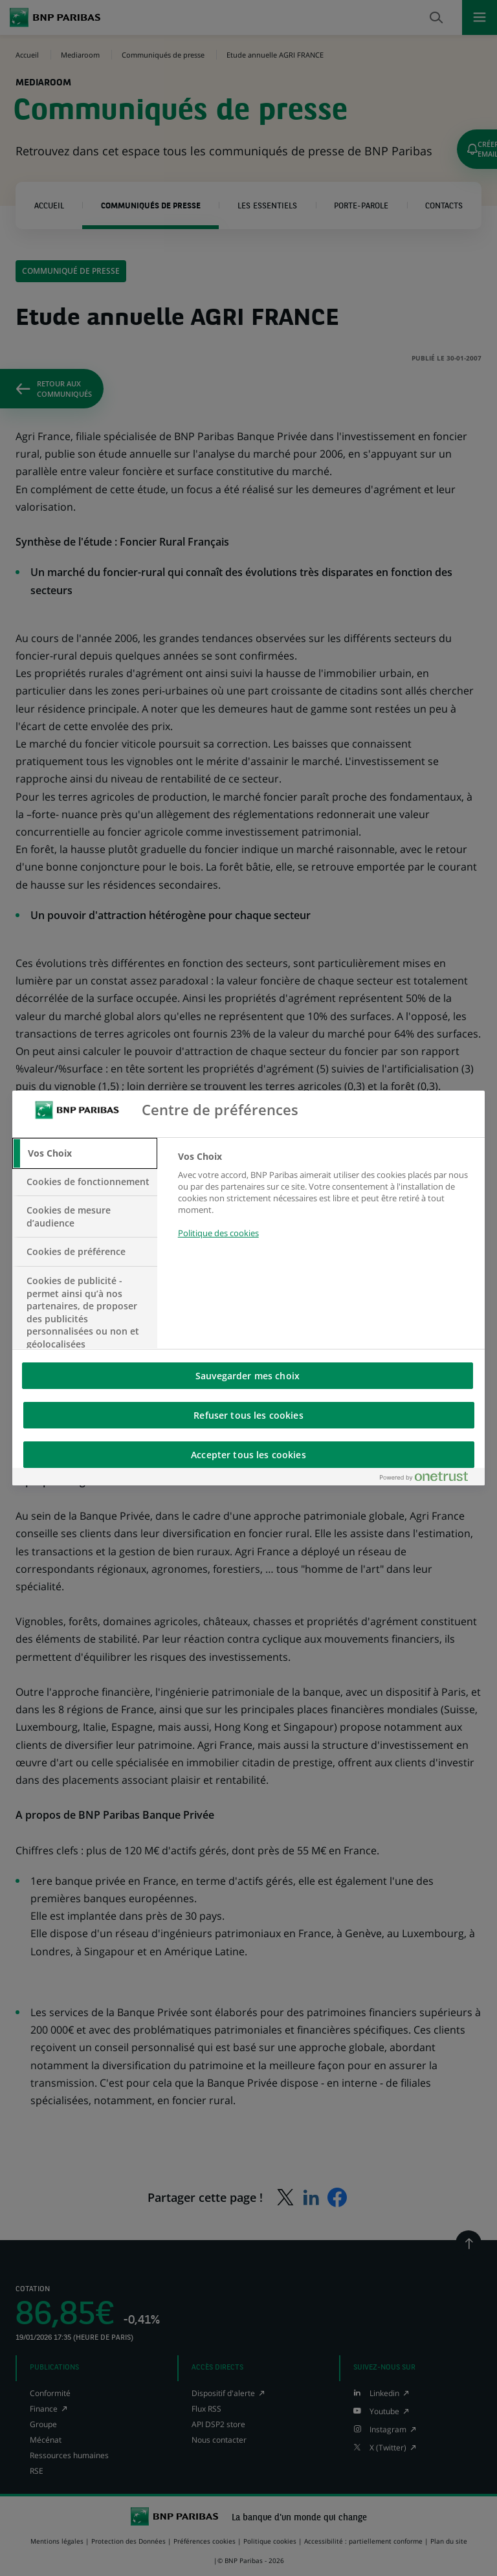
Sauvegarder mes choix (247, 1376)
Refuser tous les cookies (248, 1415)
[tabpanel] (325, 1202)
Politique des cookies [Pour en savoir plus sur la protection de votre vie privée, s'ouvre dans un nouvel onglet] (218, 1233)
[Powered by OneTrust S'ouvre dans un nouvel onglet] (429, 1479)
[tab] (85, 1153)
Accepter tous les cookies (248, 1455)
